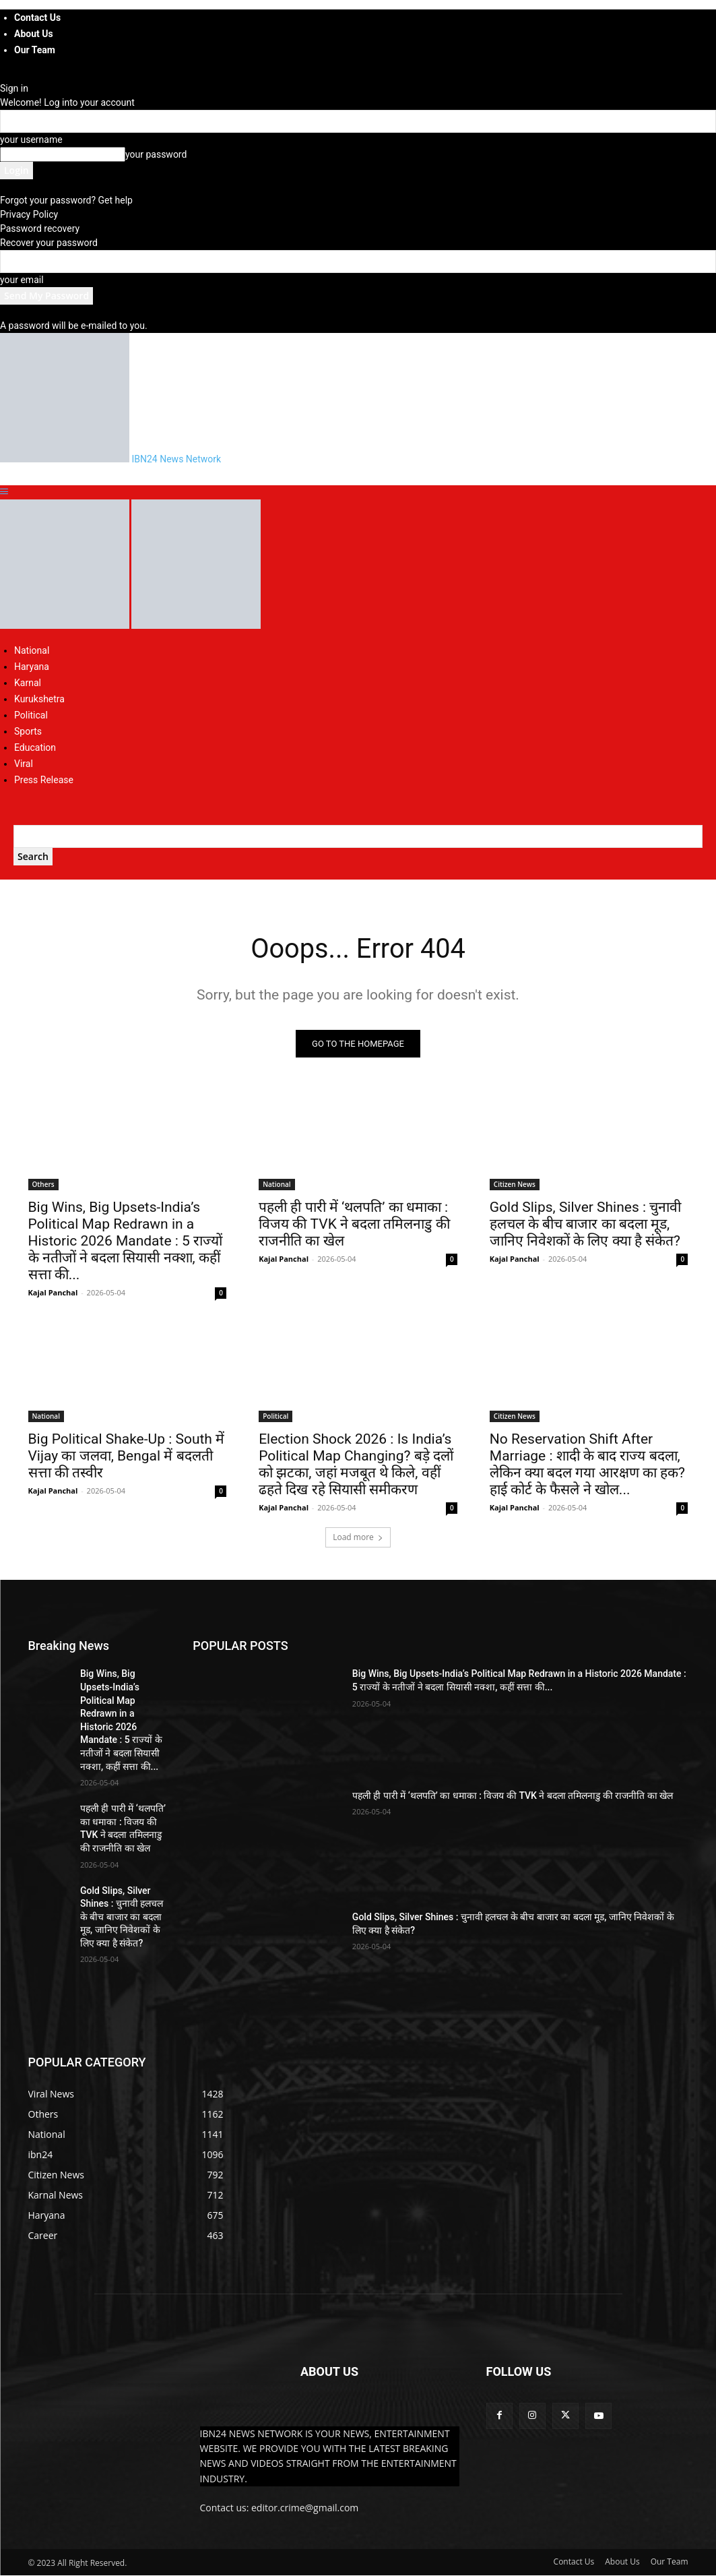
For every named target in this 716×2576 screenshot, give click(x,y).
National (31, 650)
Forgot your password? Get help (66, 200)
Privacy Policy (29, 214)
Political (31, 715)
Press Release (43, 779)
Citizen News (514, 1184)
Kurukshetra (39, 699)
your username (31, 139)
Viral (23, 763)
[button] (4, 492)
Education (35, 747)
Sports (28, 731)
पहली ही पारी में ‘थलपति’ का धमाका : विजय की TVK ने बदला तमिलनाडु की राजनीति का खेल (354, 1224)
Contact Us (37, 17)
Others (43, 1184)
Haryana (31, 666)
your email (22, 279)
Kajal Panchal (53, 1292)
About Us (33, 33)
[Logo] (65, 625)
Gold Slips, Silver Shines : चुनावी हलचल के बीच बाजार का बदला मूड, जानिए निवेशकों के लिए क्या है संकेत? (586, 1224)
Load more (358, 1537)
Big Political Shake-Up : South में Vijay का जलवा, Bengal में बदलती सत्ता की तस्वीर (126, 1456)
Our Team (34, 49)
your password (156, 154)
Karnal (27, 682)
